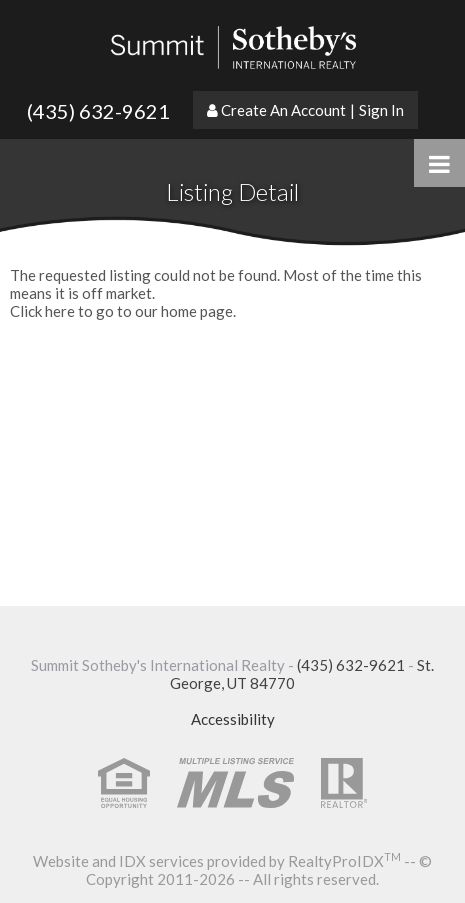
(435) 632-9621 (98, 111)
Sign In (381, 110)
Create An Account (283, 110)
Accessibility (233, 719)
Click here (42, 311)
